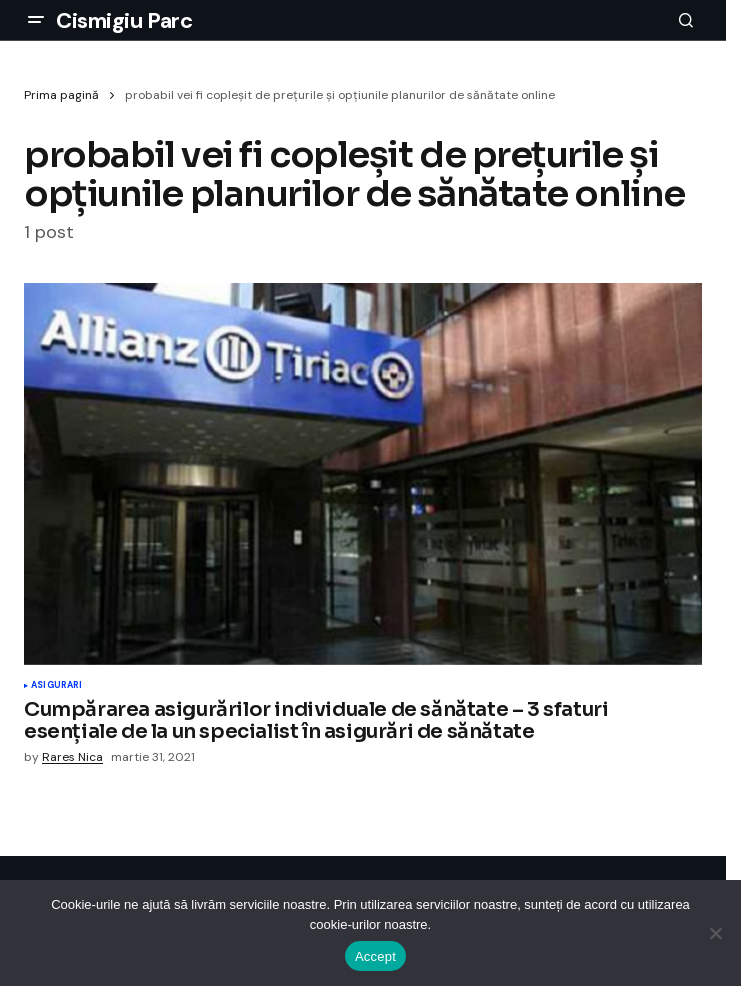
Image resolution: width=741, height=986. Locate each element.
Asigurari (57, 686)
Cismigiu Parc (124, 20)
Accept (375, 956)
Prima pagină (61, 95)
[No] (716, 933)
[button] (36, 20)
